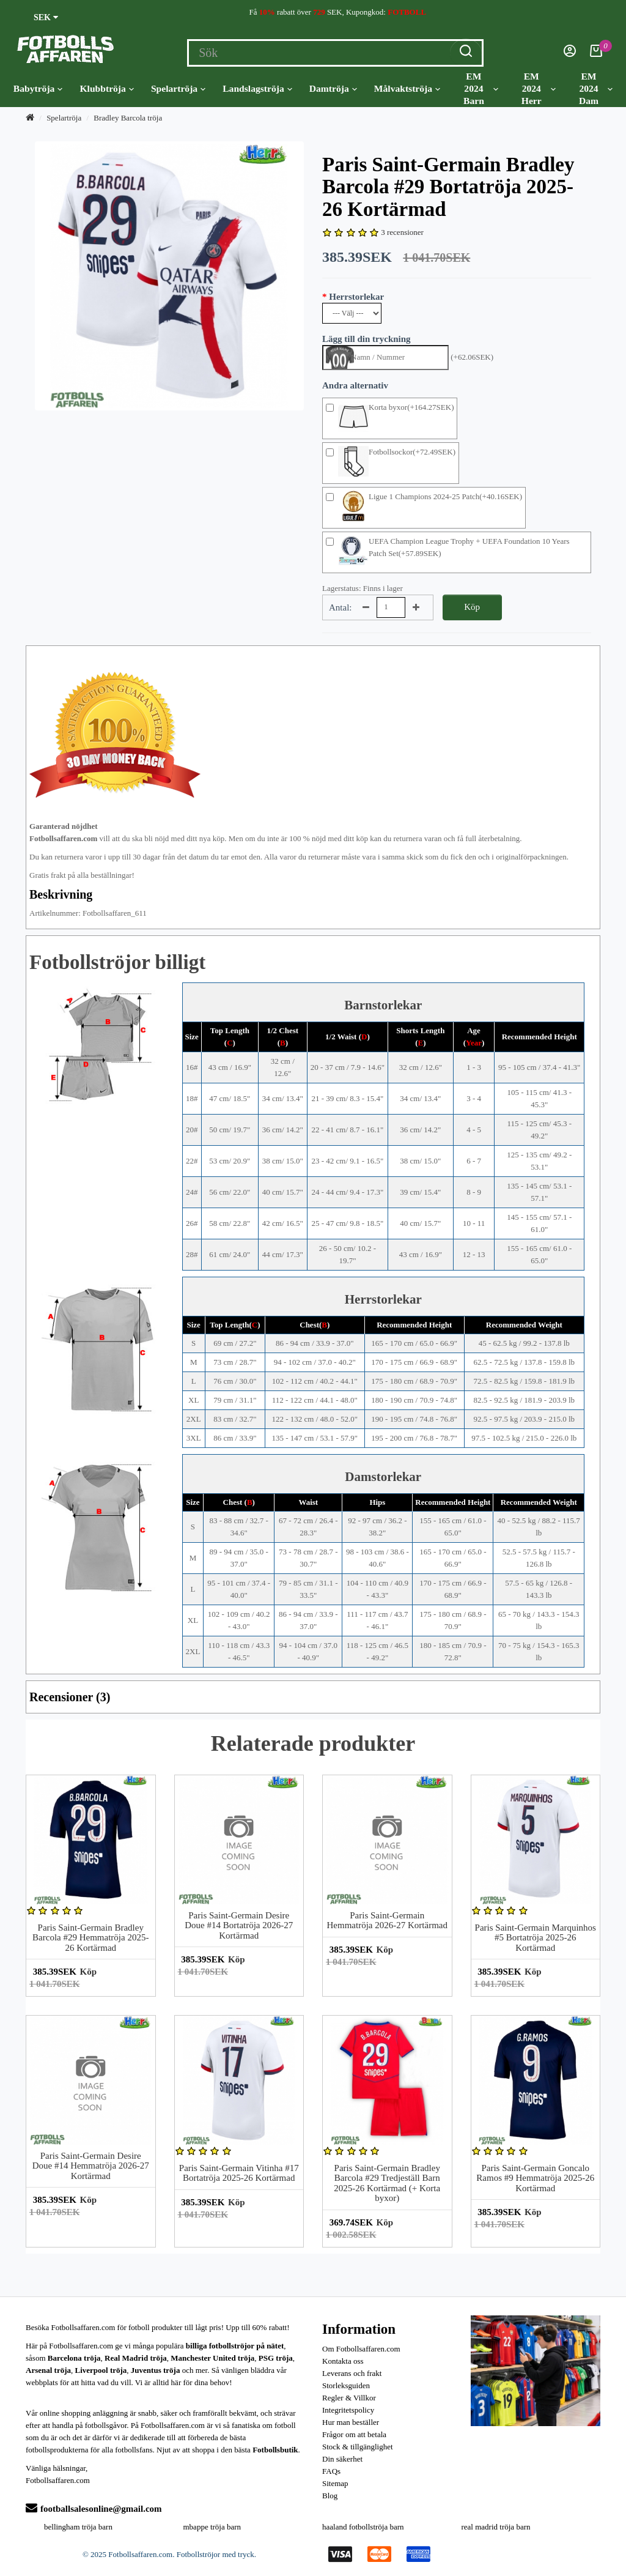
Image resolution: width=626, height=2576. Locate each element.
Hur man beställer (350, 2422)
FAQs (331, 2471)
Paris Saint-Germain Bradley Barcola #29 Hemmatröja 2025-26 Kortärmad (90, 1938)
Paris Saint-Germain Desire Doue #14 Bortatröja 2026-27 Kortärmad (239, 1925)
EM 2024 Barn (480, 88)
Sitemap (335, 2483)
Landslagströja (257, 89)
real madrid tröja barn (496, 2526)
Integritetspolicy (348, 2410)
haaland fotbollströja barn (363, 2526)
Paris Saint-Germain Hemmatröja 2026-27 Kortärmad (387, 1920)
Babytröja (38, 89)
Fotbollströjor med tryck (215, 2554)
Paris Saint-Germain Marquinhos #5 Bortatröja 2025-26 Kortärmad (535, 1938)
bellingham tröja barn (78, 2526)
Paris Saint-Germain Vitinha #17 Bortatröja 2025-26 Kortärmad (239, 2173)
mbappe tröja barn (212, 2526)
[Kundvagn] (596, 54)
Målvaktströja (407, 89)
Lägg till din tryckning (366, 339)
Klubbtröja (106, 89)
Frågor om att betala (354, 2434)
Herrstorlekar (356, 297)
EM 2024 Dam (596, 88)
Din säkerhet (342, 2458)
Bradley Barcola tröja (128, 117)
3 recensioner (402, 232)
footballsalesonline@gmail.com (94, 2509)
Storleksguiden (346, 2385)
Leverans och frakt (351, 2373)
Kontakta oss (343, 2361)
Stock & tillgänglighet (357, 2446)
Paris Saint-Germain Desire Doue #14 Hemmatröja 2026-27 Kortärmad (90, 2166)
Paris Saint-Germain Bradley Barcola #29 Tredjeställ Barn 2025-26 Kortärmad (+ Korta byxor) (387, 2183)
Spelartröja (178, 89)
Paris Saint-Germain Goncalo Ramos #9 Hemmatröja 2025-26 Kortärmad (535, 2178)
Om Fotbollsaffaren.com (361, 2348)
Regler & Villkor (349, 2397)
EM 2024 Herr (538, 88)
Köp (472, 607)
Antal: (340, 607)
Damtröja (333, 89)
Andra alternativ (355, 385)
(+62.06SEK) (472, 357)
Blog (329, 2495)
